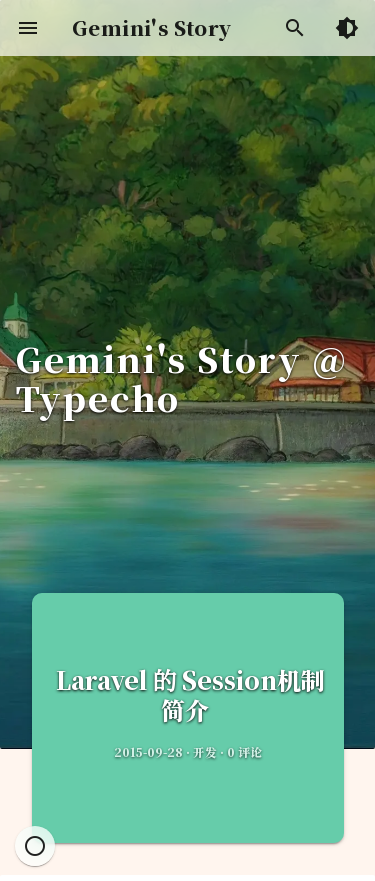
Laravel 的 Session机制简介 (188, 694)
